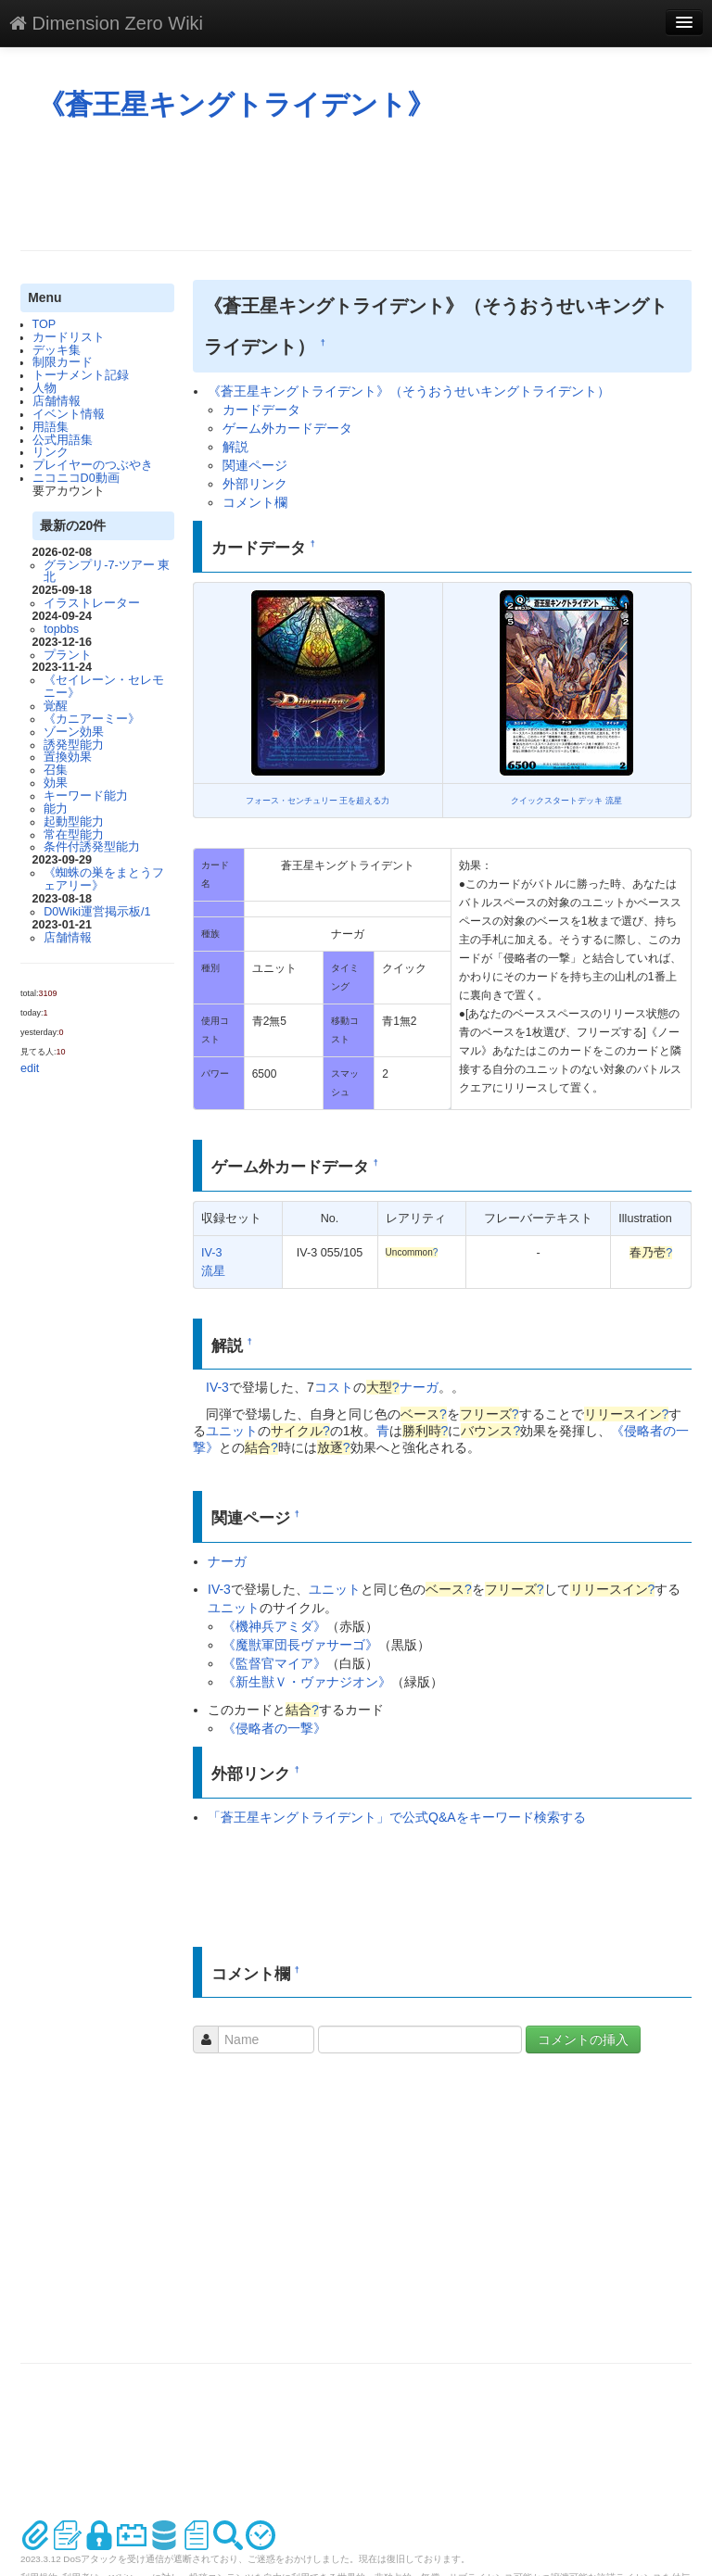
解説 (235, 446)
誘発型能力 (74, 745)
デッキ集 (56, 350)
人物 (44, 388)
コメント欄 (254, 502)
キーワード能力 (86, 795)
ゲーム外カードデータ (287, 428)
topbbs (61, 629)
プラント (68, 655)
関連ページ (254, 465)
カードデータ (261, 409)
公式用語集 (62, 440)
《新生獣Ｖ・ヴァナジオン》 (306, 1681)
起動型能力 (74, 821)
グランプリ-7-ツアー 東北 (107, 572)
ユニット (232, 1430)
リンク (50, 452)
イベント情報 (68, 414)
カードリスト (68, 337)
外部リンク (254, 483)
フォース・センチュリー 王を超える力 (318, 800)
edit (29, 1068)
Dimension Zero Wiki (106, 23)
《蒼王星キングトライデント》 (236, 104)
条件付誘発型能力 (92, 846)
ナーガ (419, 1387)
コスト (333, 1387)
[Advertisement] (357, 185)
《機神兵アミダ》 (274, 1626)
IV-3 (211, 1252)
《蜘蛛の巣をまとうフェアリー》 (104, 879)
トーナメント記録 (80, 375)
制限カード (62, 362)
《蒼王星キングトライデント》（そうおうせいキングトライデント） (409, 391)
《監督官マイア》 (274, 1663)
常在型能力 (74, 834)
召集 (56, 770)
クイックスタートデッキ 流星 (566, 800)
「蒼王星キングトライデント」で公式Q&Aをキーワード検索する (397, 1817)
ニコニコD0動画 (76, 478)
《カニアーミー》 (92, 719)
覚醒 (56, 706)
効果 (56, 783)
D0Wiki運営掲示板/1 (97, 911)
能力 (56, 808)
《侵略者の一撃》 (274, 1728)
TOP (44, 324)
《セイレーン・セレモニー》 (104, 687)
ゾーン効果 (74, 732)
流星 (213, 1271)
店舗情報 (56, 401)
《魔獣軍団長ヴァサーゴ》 (300, 1644)
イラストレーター (92, 603)
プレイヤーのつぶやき (92, 465)
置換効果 (68, 757)
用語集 (50, 427)
